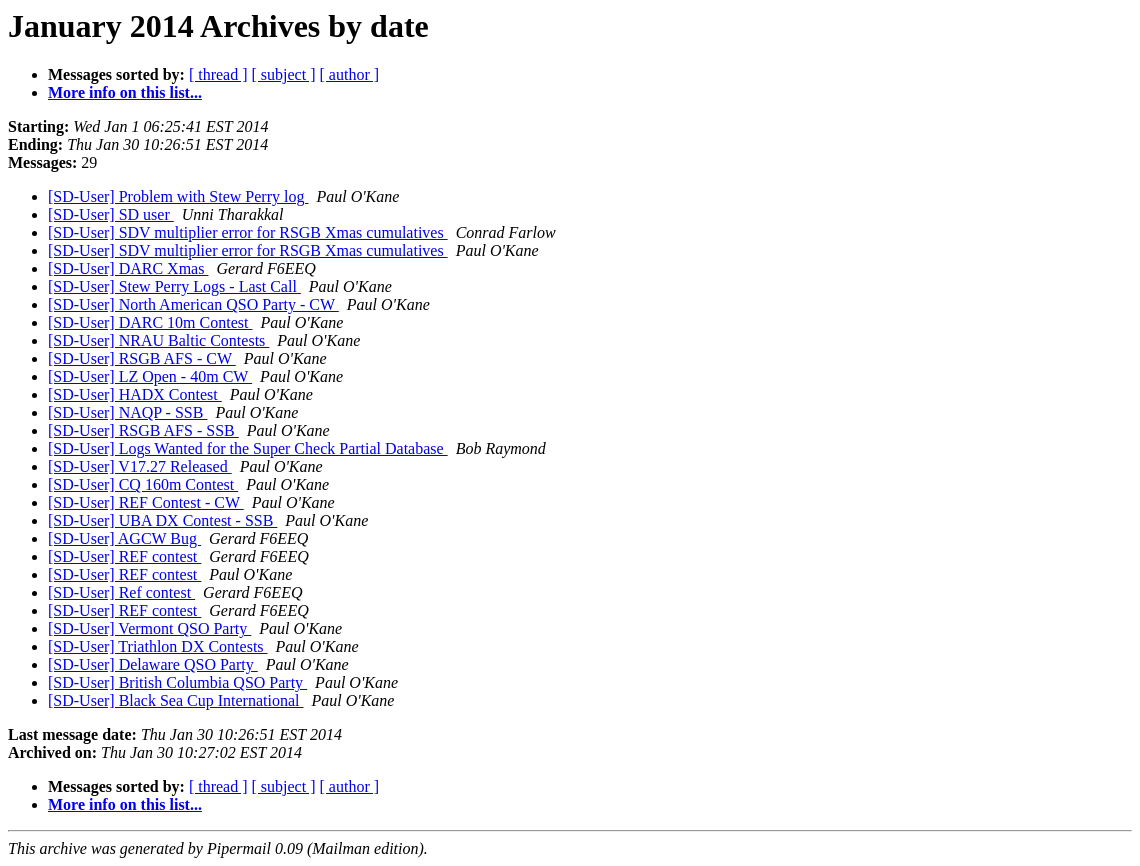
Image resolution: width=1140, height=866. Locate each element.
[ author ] (350, 74)
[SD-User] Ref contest (121, 592)
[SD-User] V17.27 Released (140, 466)
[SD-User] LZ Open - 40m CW (150, 376)
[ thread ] (218, 74)
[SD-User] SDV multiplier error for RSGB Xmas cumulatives (248, 232)
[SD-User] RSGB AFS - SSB (143, 430)
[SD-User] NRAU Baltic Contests (158, 340)
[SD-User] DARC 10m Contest (150, 322)
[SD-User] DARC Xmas (128, 268)
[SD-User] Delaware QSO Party (153, 664)
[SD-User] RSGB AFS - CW (142, 358)
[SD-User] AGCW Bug (124, 538)
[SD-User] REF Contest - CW (146, 502)
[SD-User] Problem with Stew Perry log (178, 196)
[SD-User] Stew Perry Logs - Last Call (174, 286)
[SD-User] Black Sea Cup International (175, 700)
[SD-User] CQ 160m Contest (143, 484)
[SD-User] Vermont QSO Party (149, 628)
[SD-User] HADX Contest (135, 394)
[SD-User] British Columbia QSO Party (177, 682)
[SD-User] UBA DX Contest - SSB (162, 520)
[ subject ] (284, 74)
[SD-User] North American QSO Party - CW (193, 304)
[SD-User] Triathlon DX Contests (158, 646)
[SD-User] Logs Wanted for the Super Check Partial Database (248, 448)
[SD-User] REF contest (124, 556)
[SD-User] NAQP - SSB (127, 412)
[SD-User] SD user (111, 214)
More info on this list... (125, 92)
